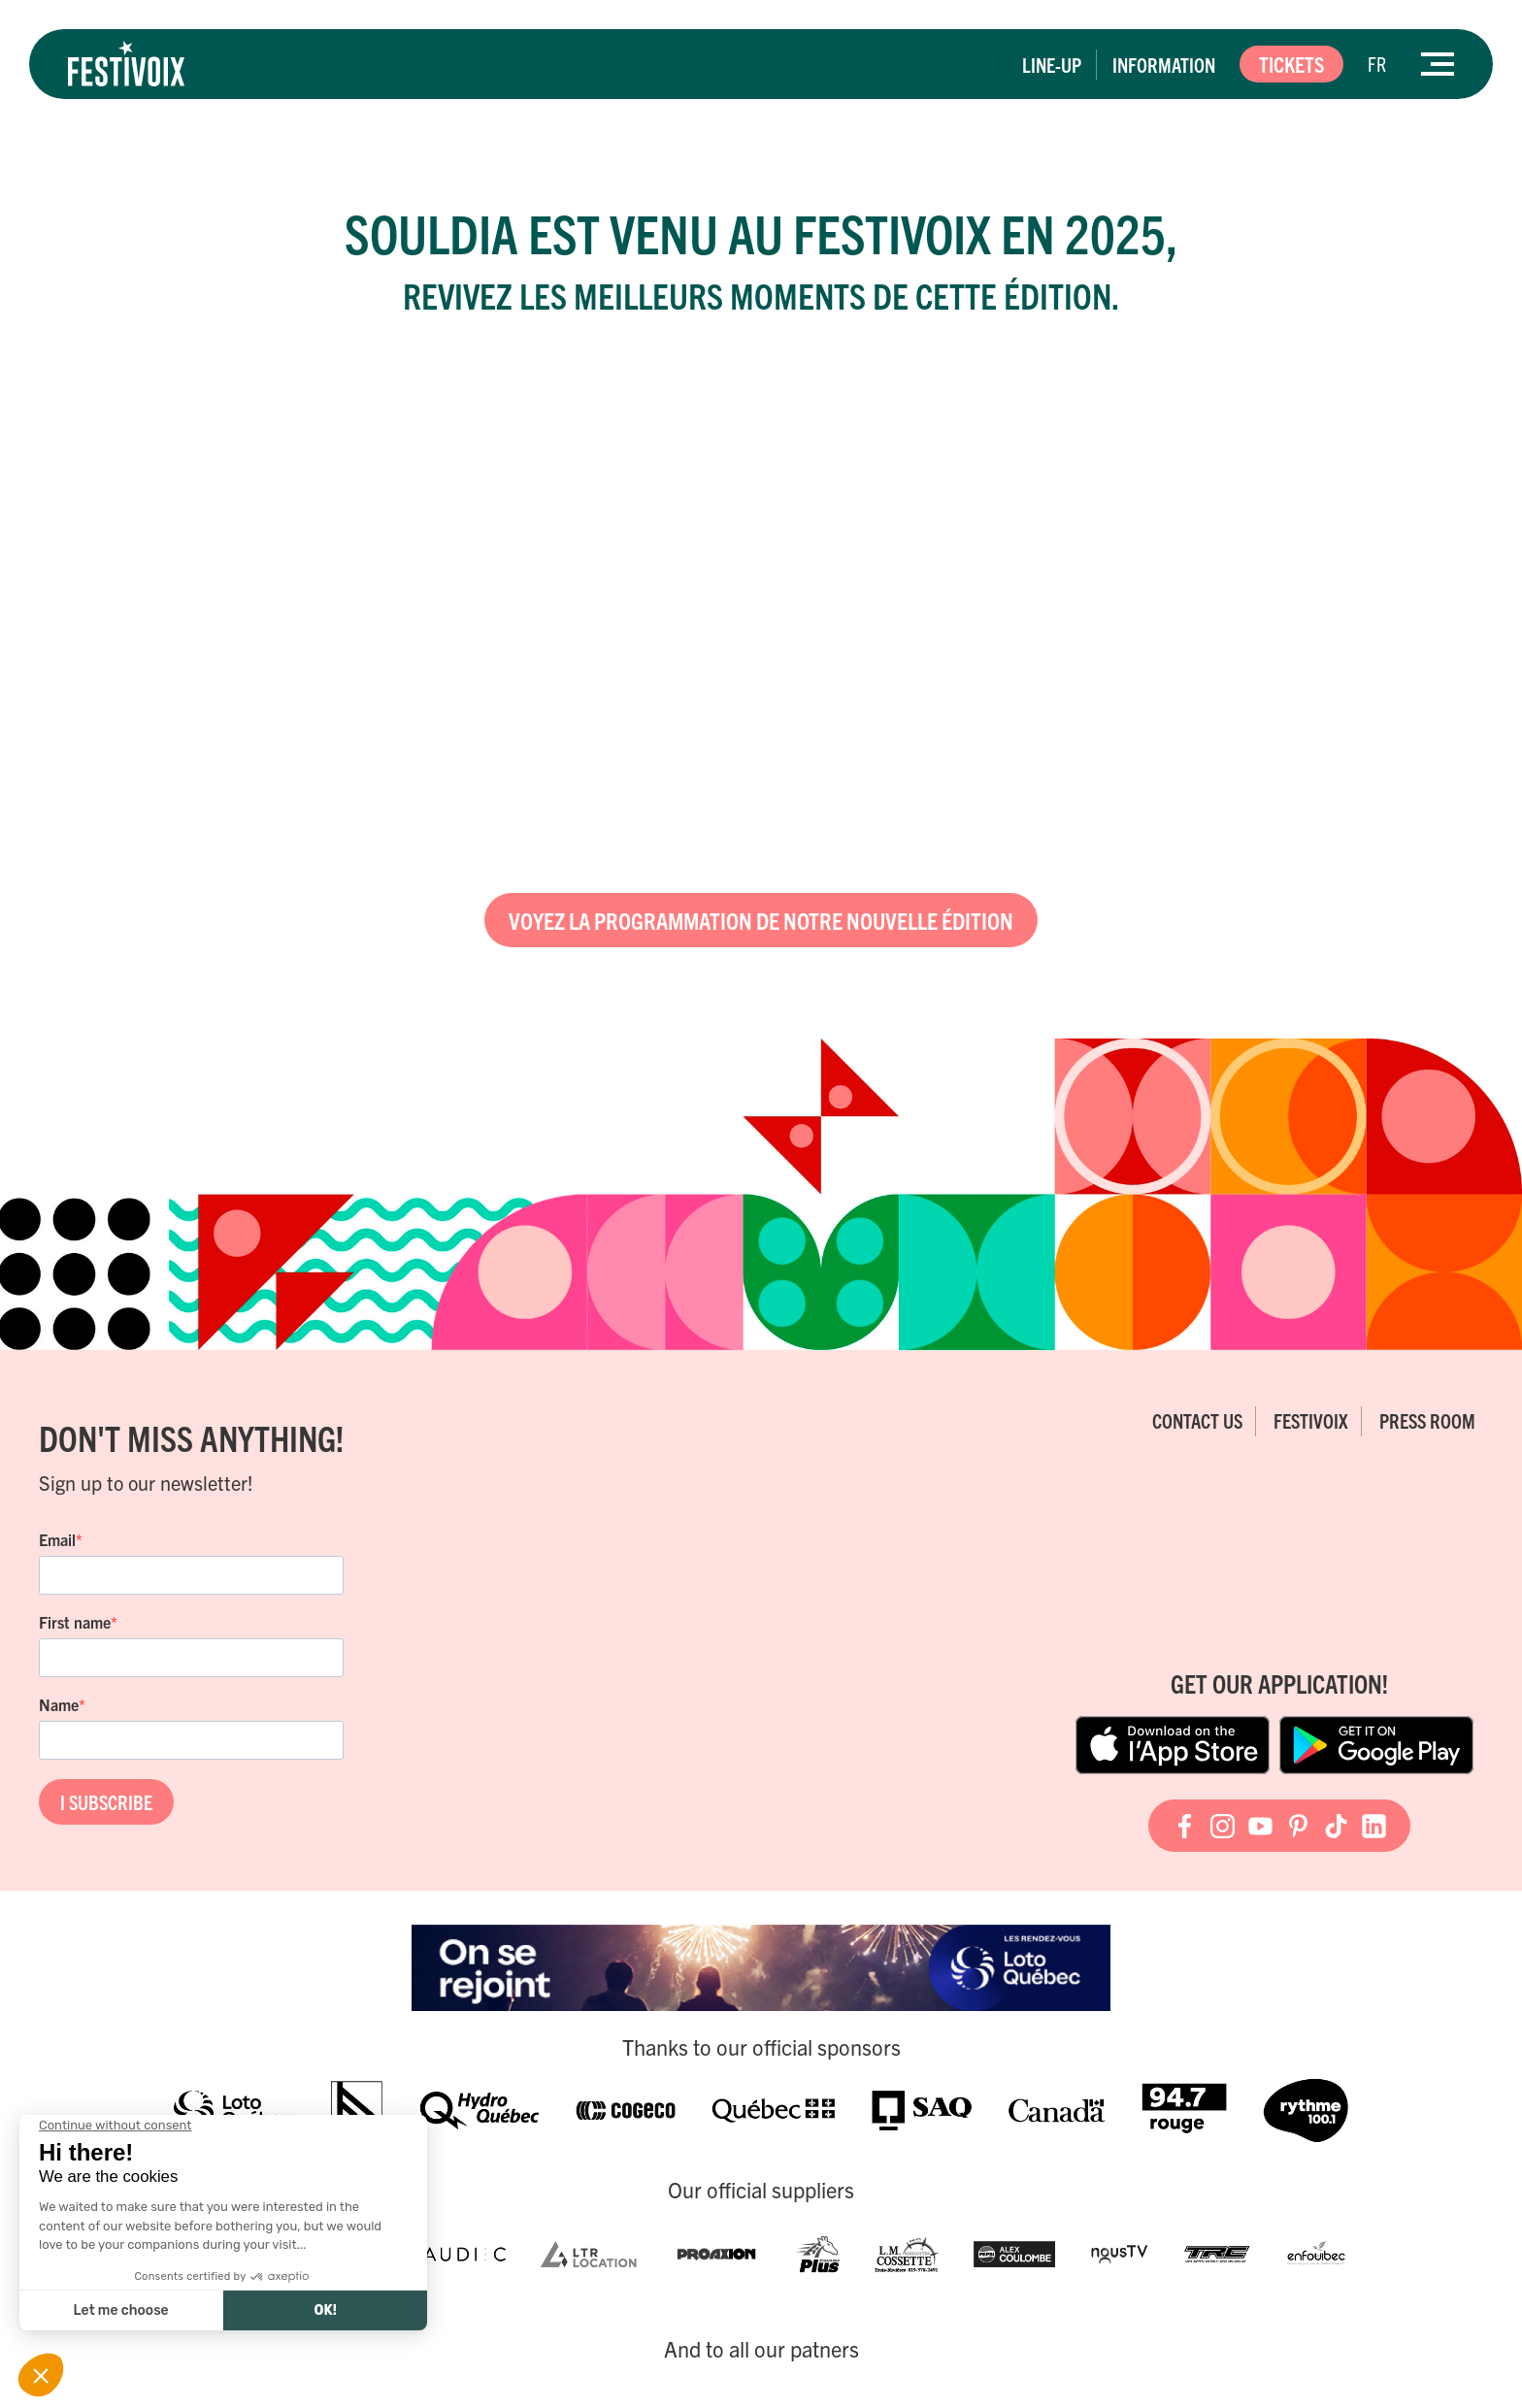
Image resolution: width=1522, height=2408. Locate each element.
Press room (1427, 1420)
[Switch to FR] (1377, 64)
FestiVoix (1311, 1420)
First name (75, 1622)
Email (57, 1539)
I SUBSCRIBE (106, 1802)
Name (59, 1704)
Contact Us (1197, 1420)
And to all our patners (761, 2348)
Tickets (1291, 63)
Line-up (1051, 64)
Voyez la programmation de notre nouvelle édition (761, 920)
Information (1163, 64)
